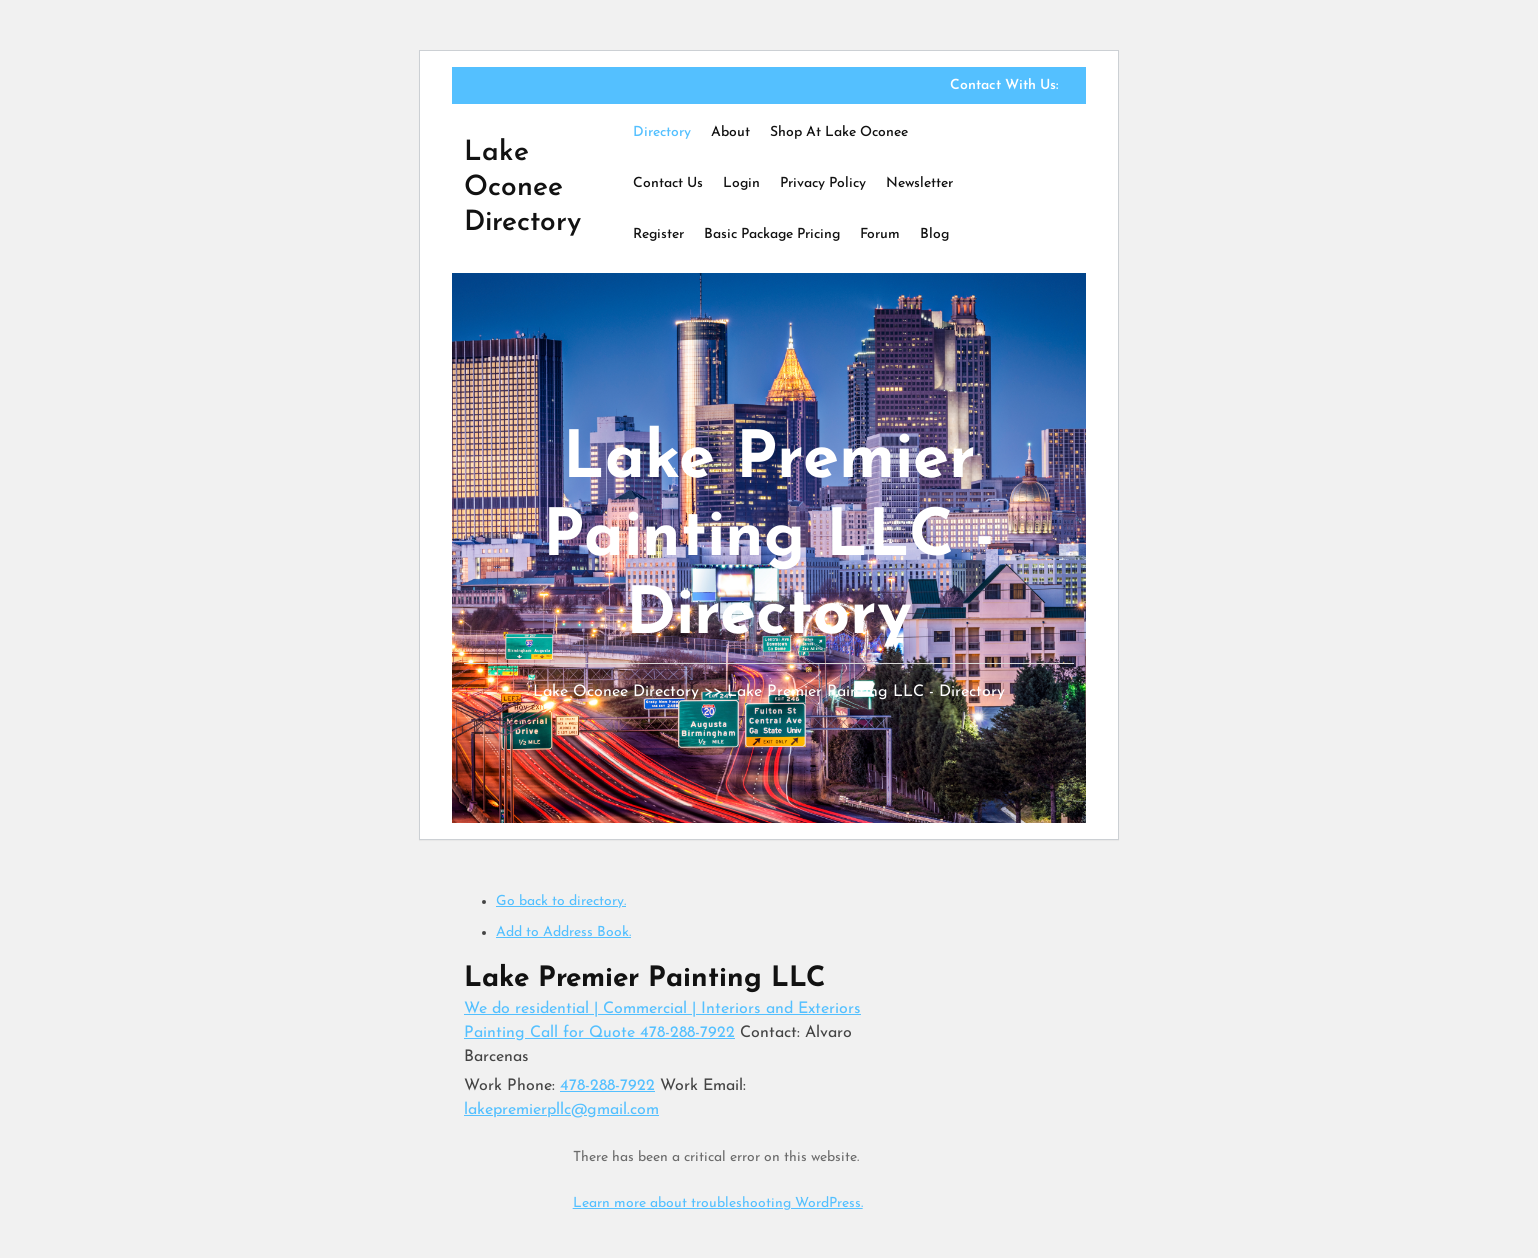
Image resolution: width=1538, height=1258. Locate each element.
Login (741, 183)
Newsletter (919, 183)
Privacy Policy (823, 183)
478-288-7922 (607, 1086)
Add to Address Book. (563, 932)
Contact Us (668, 183)
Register (658, 234)
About (730, 132)
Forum (880, 234)
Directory (662, 132)
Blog (934, 234)
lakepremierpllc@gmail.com (561, 1110)
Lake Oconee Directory (522, 188)
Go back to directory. (561, 901)
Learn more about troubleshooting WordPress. (718, 1203)
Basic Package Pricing (772, 234)
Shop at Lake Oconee (839, 132)
